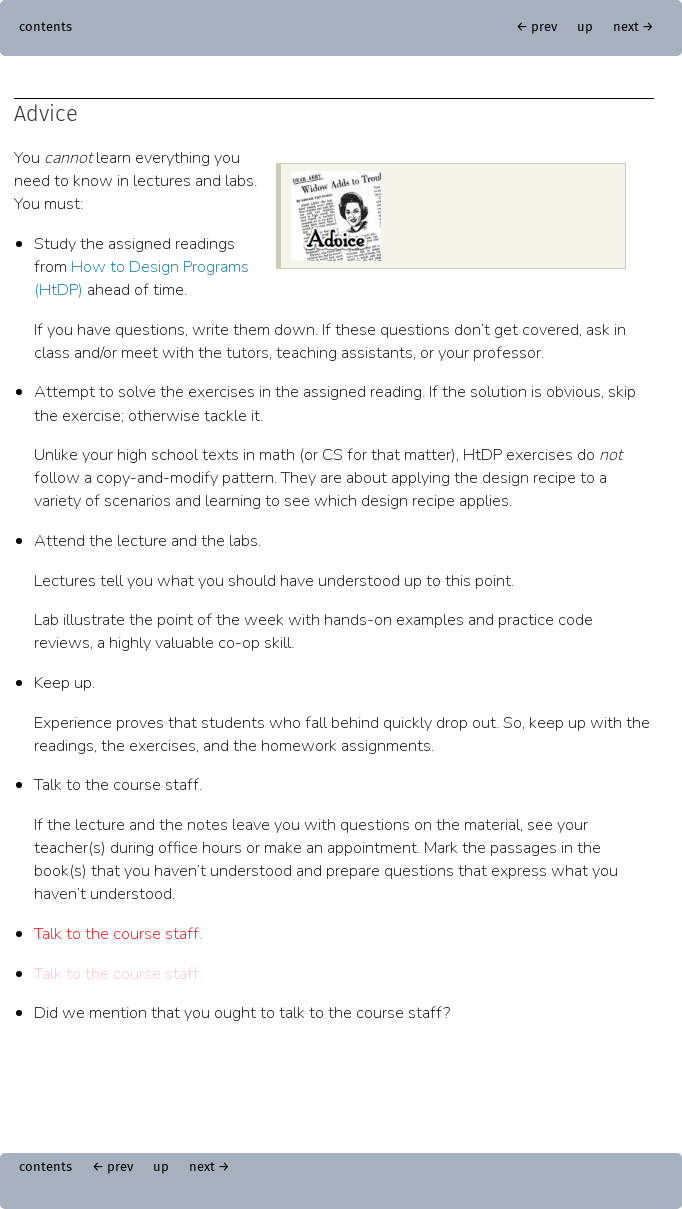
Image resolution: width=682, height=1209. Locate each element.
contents (45, 27)
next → (633, 27)
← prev (536, 27)
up (585, 27)
